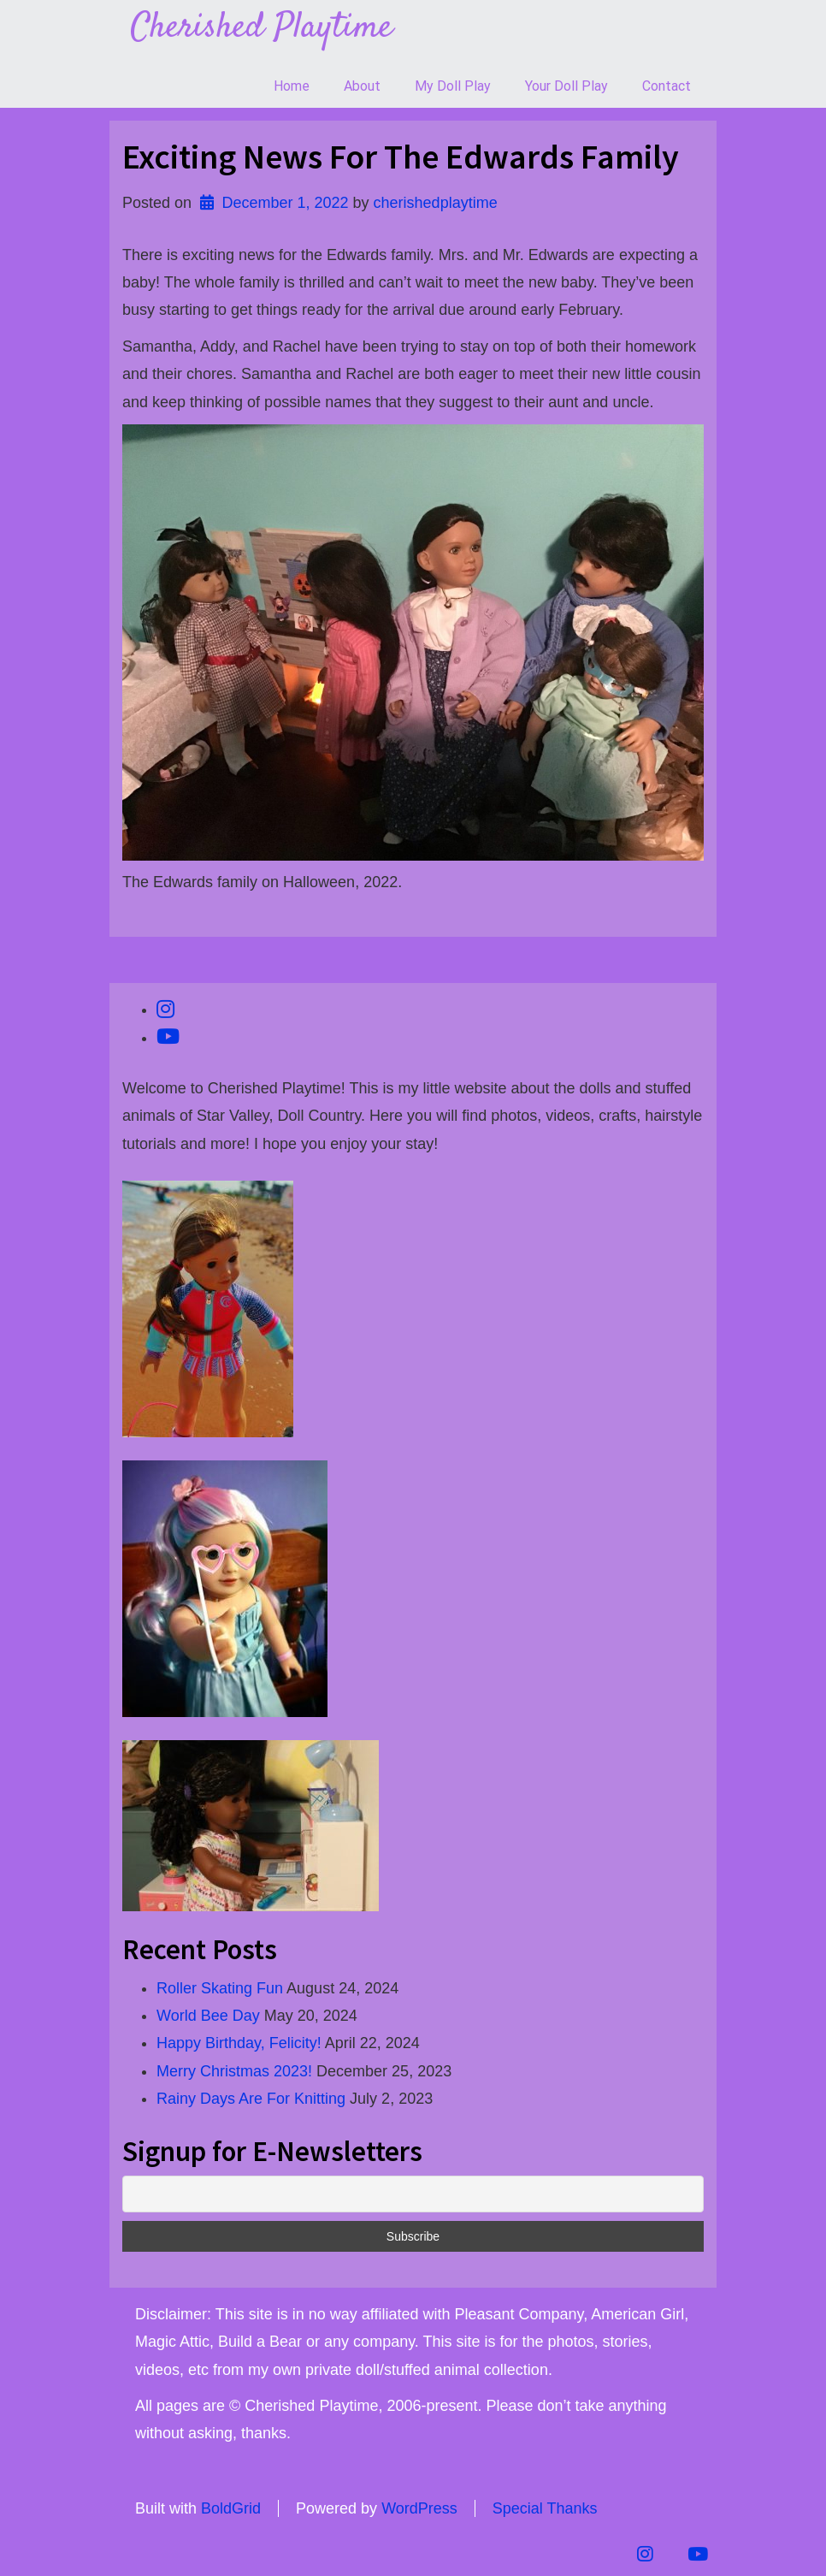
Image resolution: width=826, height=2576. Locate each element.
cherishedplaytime (436, 202)
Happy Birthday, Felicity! (239, 2043)
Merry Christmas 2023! (234, 2071)
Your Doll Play (566, 86)
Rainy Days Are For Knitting (250, 2098)
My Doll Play (453, 86)
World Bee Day (208, 2015)
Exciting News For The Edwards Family (400, 156)
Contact (666, 86)
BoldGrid (231, 2508)
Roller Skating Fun (219, 1988)
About (362, 86)
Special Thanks (545, 2508)
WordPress (419, 2508)
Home (292, 86)
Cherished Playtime (261, 28)
